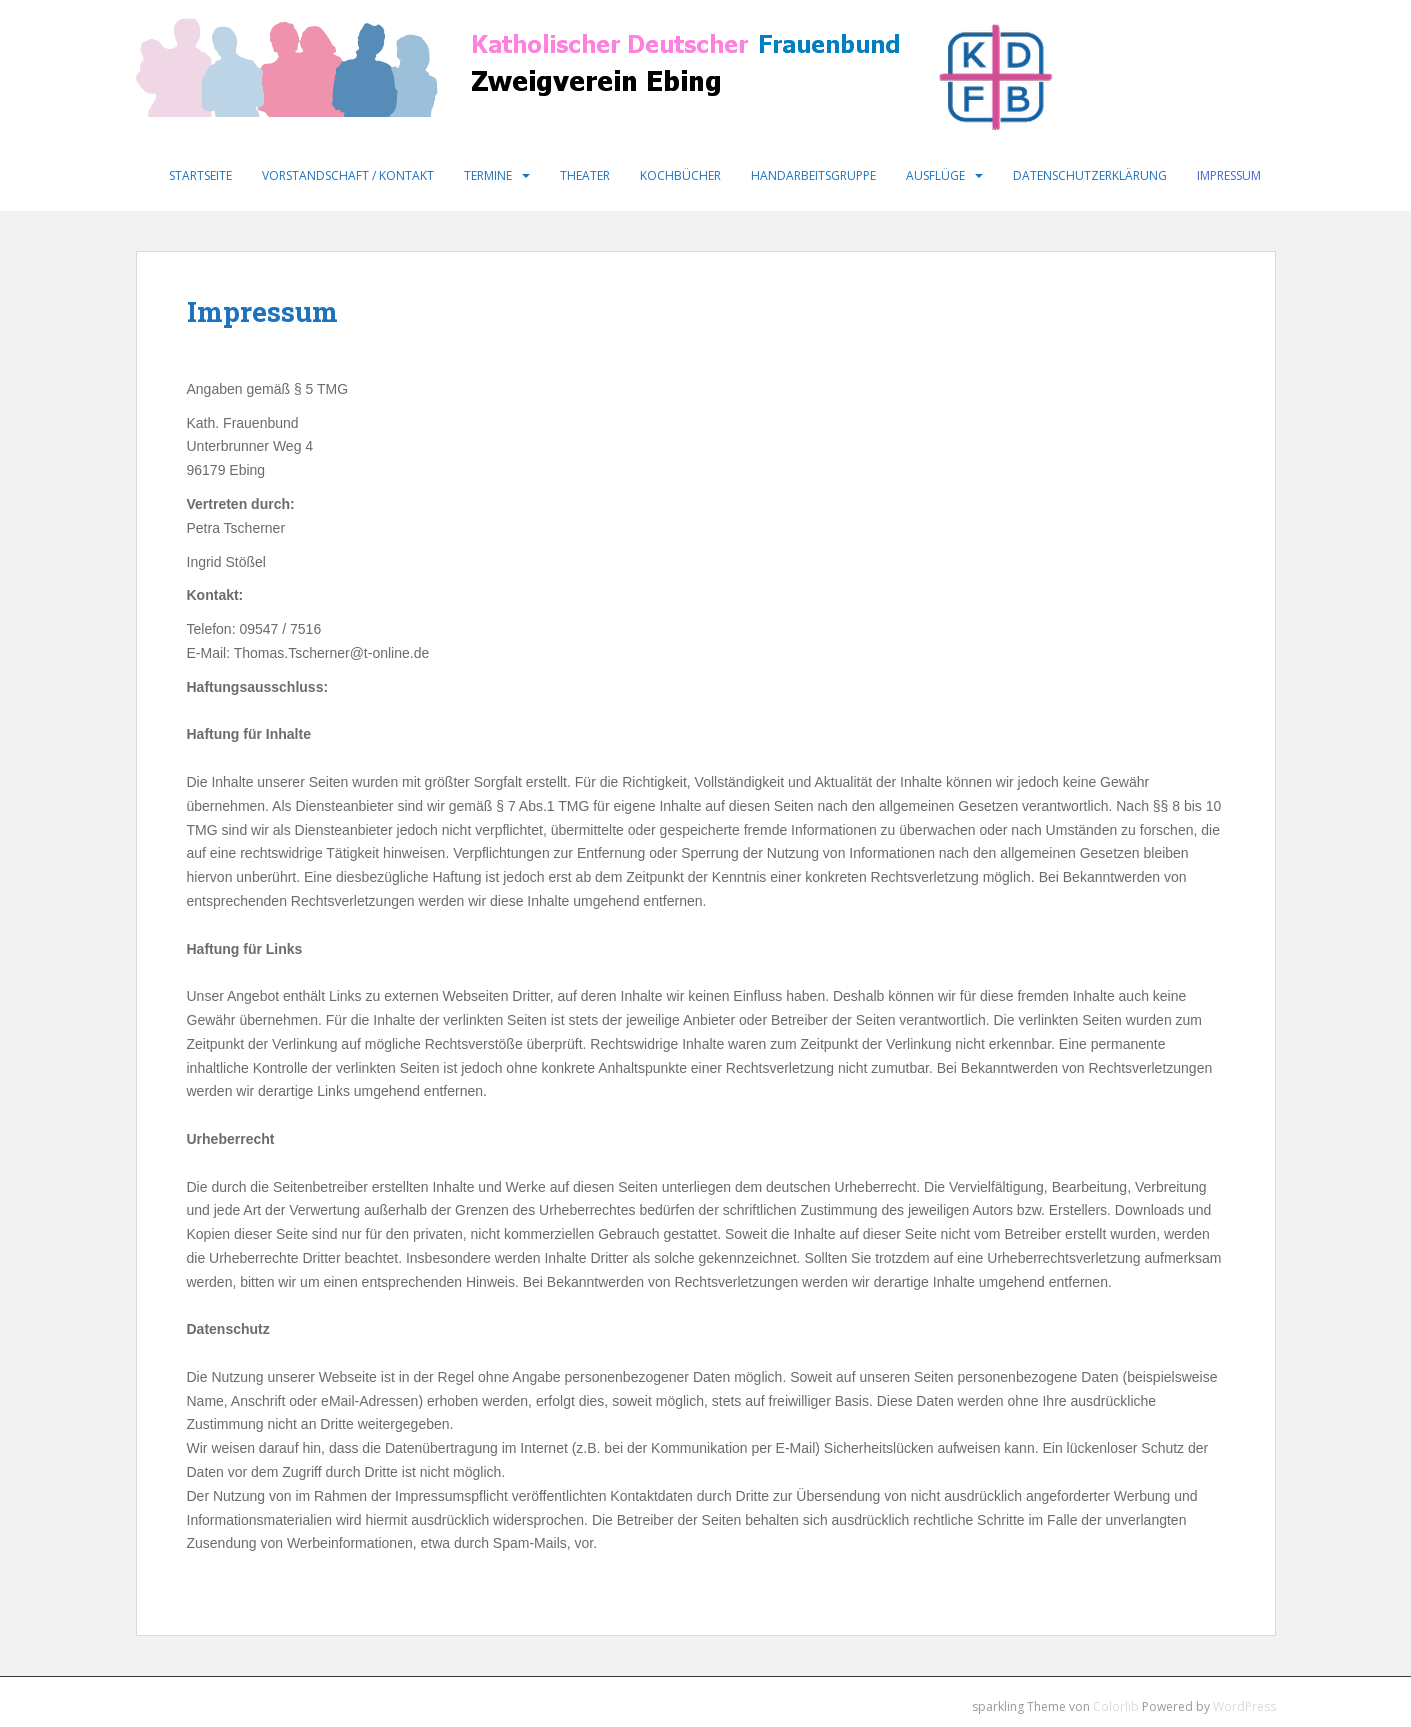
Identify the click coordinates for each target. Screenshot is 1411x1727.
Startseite (200, 175)
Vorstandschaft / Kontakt (348, 175)
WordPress (1244, 1706)
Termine (488, 175)
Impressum (1229, 175)
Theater (585, 175)
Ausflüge (935, 175)
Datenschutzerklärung (1090, 175)
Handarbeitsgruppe (813, 175)
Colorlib (1116, 1706)
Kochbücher (680, 175)
